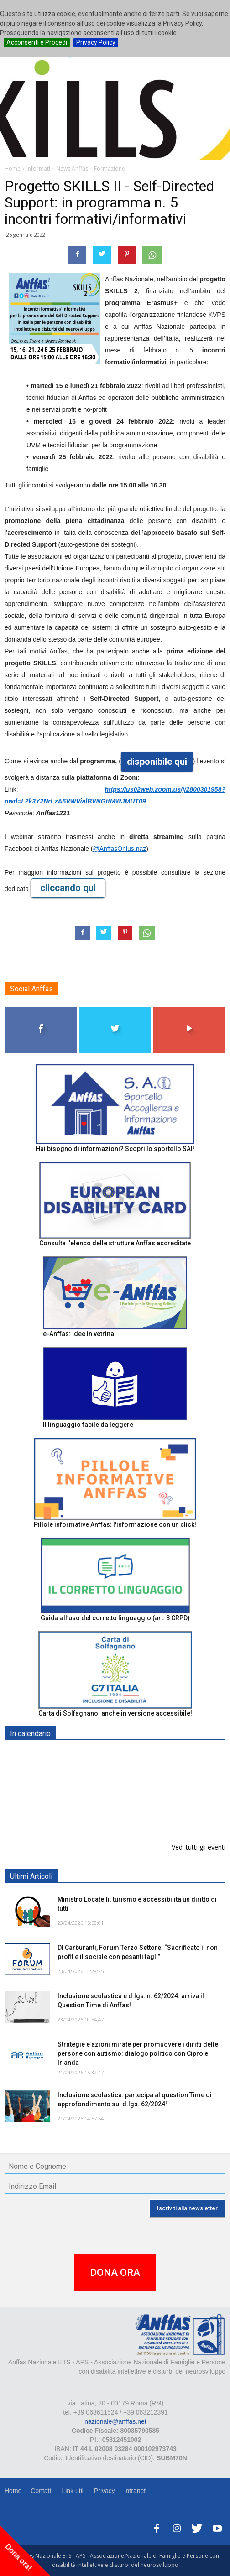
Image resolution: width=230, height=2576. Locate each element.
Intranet (135, 2490)
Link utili (73, 2490)
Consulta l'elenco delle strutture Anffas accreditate (115, 1243)
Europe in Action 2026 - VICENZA (108, 1802)
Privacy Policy (95, 42)
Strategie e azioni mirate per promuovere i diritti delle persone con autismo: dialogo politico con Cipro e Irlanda (138, 2053)
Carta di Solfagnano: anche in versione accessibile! (115, 1713)
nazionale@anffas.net (115, 2421)
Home (13, 2490)
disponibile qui (157, 761)
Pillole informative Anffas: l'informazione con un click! (115, 1524)
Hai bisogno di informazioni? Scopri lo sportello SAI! (115, 1148)
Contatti (41, 2490)
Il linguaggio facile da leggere (88, 1424)
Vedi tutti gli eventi (198, 1847)
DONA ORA (115, 2272)
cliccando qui (68, 887)
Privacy (104, 2490)
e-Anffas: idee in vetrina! (79, 1333)
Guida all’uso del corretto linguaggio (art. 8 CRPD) (115, 1618)
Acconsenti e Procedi (36, 42)
